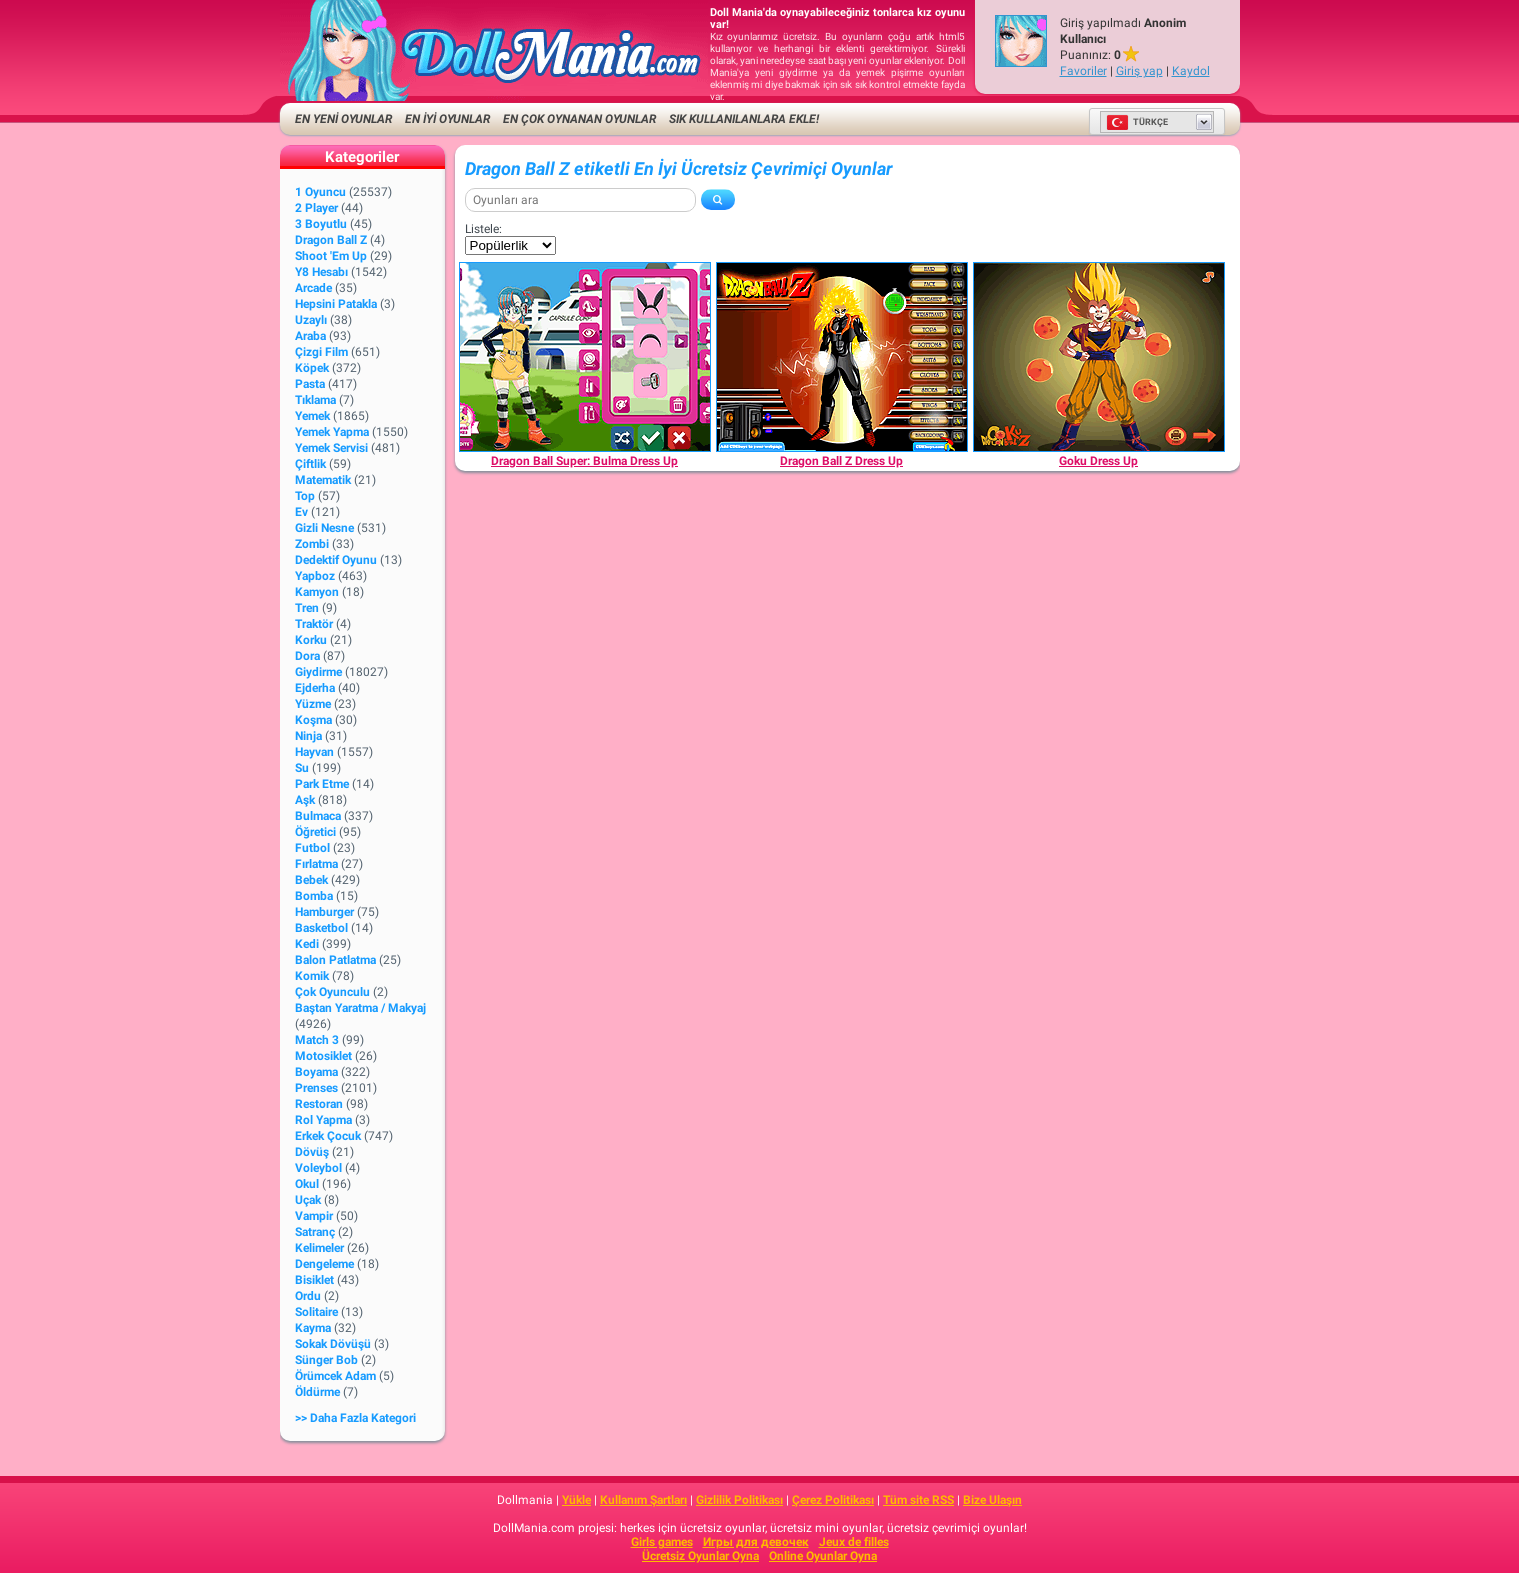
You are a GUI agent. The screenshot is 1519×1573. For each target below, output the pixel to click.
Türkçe (1137, 122)
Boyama (316, 1072)
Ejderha (315, 688)
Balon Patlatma (335, 960)
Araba (310, 336)
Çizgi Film (321, 352)
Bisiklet (314, 1280)
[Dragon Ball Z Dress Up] (842, 357)
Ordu (308, 1296)
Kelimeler (319, 1248)
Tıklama (315, 400)
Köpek (312, 368)
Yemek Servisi (331, 448)
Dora (307, 656)
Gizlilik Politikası (739, 1500)
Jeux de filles (854, 1542)
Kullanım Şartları (643, 1500)
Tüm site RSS (918, 1500)
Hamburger (324, 912)
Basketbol (321, 928)
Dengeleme (324, 1264)
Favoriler (1083, 71)
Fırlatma (316, 864)
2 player (316, 208)
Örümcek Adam (335, 1376)
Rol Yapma (323, 1120)
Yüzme (313, 704)
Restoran (319, 1104)
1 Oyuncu (320, 192)
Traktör (314, 624)
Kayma (313, 1328)
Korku (311, 640)
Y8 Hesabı (321, 272)
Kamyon (317, 592)
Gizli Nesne (324, 528)
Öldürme (317, 1392)
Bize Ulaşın (992, 1500)
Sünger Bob (326, 1360)
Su (302, 768)
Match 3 (317, 1040)
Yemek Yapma (332, 432)
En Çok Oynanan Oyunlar (579, 119)
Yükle (576, 1500)
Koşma (313, 720)
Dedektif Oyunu (336, 560)
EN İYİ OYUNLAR (447, 119)
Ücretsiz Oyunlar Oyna (700, 1556)
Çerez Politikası (833, 1500)
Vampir (314, 1216)
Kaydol (1191, 71)
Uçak (308, 1200)
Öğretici (315, 832)
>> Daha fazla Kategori (355, 1418)
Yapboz (315, 576)
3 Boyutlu (321, 224)
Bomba (314, 896)
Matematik (323, 480)
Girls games (662, 1542)
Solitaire (316, 1312)
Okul (307, 1184)
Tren (307, 608)
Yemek (312, 416)
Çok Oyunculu (332, 992)
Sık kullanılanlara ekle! (744, 119)
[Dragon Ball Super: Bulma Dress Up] (585, 357)
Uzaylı (311, 320)
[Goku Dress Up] (1099, 357)
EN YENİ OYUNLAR (343, 119)
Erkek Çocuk (328, 1136)
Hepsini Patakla (336, 304)
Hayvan (314, 752)
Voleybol (318, 1168)
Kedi (307, 944)
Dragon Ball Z (331, 240)
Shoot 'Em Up (331, 256)
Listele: (483, 229)
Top (305, 496)
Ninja (308, 736)
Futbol (312, 848)
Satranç (315, 1232)
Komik (312, 976)
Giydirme (318, 672)
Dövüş (312, 1152)
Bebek (311, 880)
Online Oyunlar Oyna (823, 1556)
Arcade (313, 288)
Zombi (312, 544)
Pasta (310, 384)
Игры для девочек (756, 1542)
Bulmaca (318, 816)
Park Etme (322, 784)
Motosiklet (323, 1056)
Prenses (316, 1088)
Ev (301, 512)
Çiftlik (310, 464)
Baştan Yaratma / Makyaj (360, 1008)
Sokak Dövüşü (333, 1344)
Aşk (305, 800)
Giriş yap (1139, 71)
